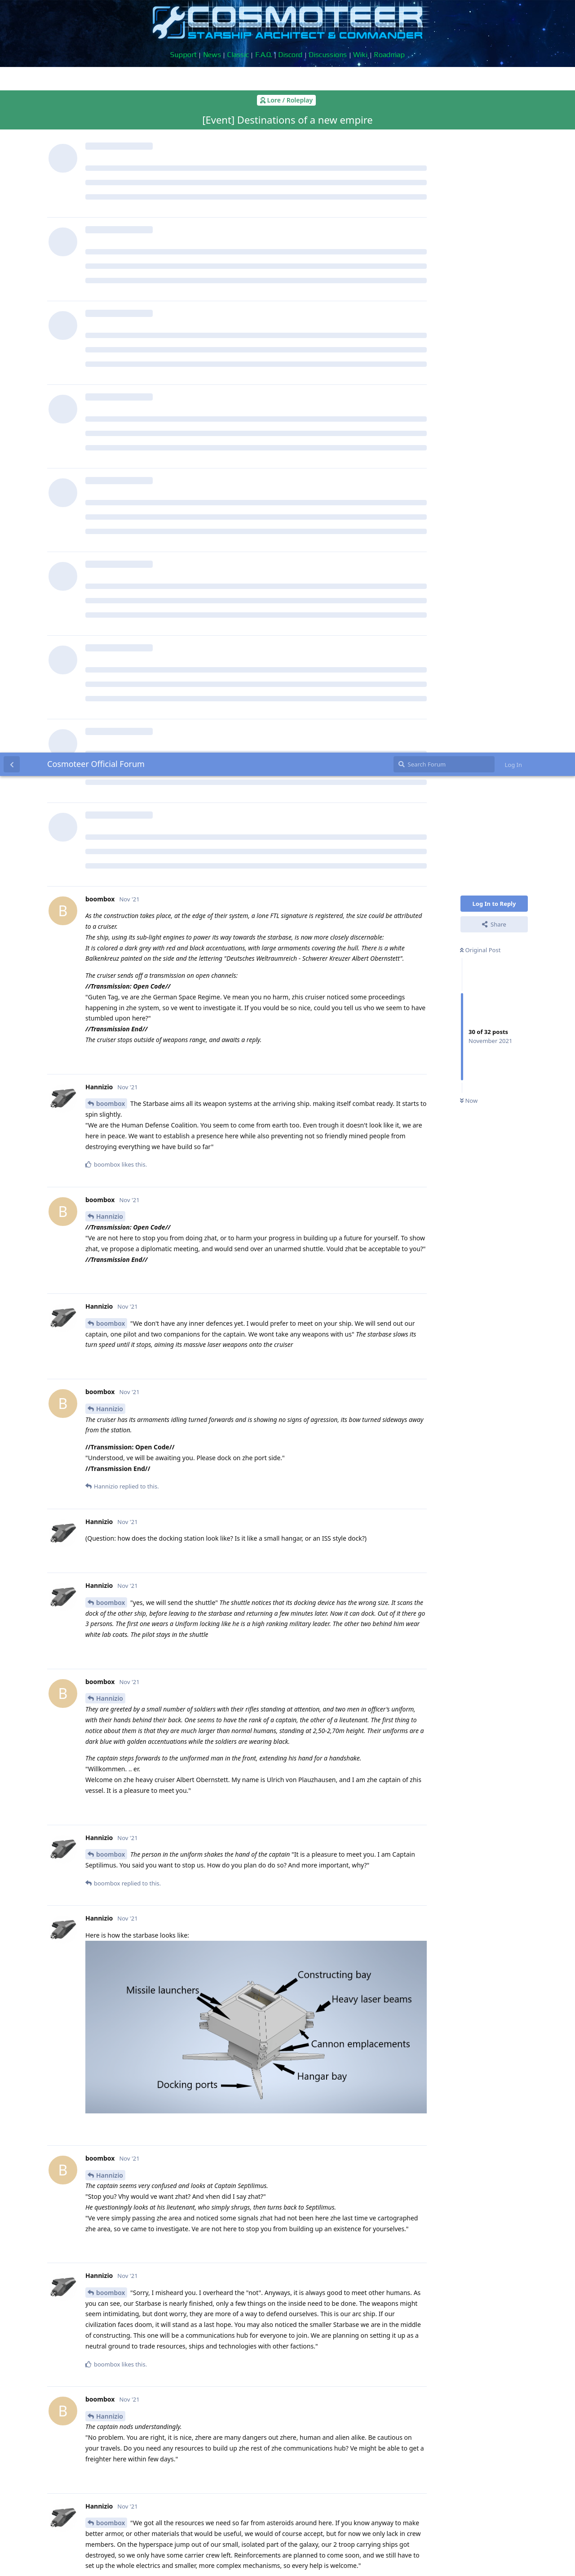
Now (469, 348)
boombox (110, 351)
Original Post (480, 197)
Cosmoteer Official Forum (96, 11)
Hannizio (109, 463)
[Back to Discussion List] (12, 12)
